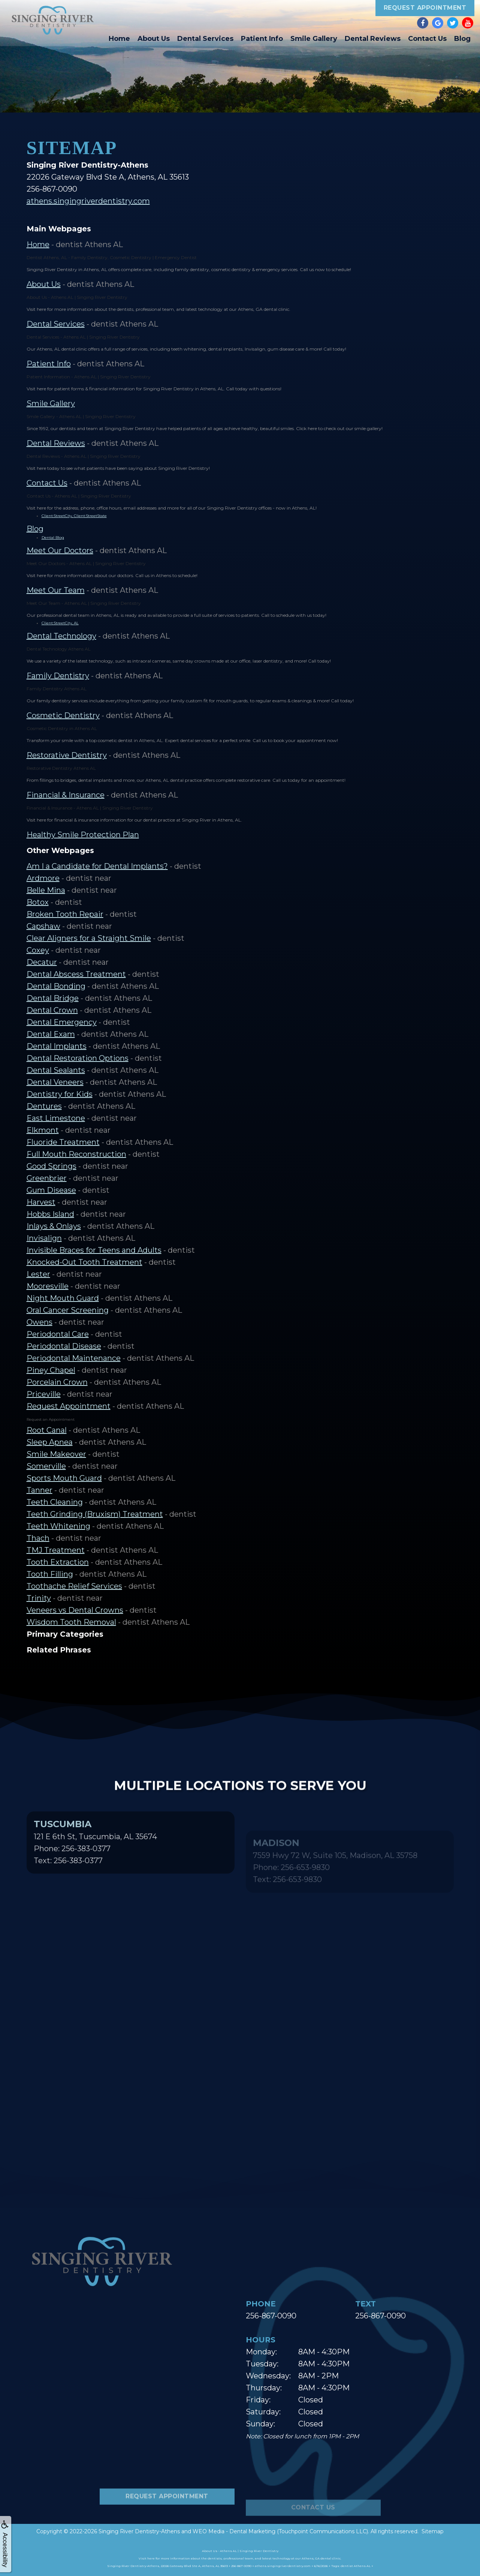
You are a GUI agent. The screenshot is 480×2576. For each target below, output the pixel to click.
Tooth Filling (50, 1574)
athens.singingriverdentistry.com (88, 200)
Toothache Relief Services (74, 1586)
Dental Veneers (55, 1082)
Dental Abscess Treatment (76, 974)
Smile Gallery (313, 38)
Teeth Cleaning (55, 1502)
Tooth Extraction (58, 1562)
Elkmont (43, 1130)
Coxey (38, 950)
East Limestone (56, 1118)
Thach (38, 1538)
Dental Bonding (56, 986)
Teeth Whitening (58, 1526)
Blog (462, 38)
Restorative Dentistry (67, 755)
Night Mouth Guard (63, 1298)
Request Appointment (425, 7)
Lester (38, 1274)
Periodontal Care (58, 1334)
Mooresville (48, 1286)
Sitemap (433, 2531)
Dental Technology (61, 635)
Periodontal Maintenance (74, 1358)
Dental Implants (57, 1046)
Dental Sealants (56, 1070)
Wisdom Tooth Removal (71, 1622)
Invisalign (44, 1238)
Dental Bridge (53, 998)
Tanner (39, 1490)
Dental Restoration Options (78, 1058)
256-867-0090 (271, 2315)
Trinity (39, 1598)
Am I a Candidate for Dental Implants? (97, 866)
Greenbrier (47, 1178)
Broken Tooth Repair (65, 914)
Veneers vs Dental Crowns (75, 1610)
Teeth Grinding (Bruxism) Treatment (95, 1514)
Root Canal (47, 1430)
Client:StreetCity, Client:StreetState (74, 515)
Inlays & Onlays (54, 1226)
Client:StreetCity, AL (60, 623)
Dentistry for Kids (60, 1094)
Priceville (44, 1394)
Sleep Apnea (50, 1442)
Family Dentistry (58, 675)
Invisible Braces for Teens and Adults (94, 1250)
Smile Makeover (56, 1454)
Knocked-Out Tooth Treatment (84, 1262)
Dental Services (205, 38)
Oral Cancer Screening (68, 1310)
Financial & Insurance (66, 794)
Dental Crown (52, 1010)
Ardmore (43, 878)
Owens (39, 1322)
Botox (38, 902)
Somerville (46, 1466)
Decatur (42, 962)
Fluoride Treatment (63, 1142)
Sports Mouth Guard (64, 1478)
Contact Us (427, 38)
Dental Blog (53, 537)
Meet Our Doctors (60, 550)
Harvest (41, 1202)
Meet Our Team (56, 590)
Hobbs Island (50, 1214)
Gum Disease (51, 1190)
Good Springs (51, 1166)
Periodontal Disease (64, 1346)
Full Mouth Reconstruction (76, 1154)
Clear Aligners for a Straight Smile (89, 938)
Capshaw (43, 926)
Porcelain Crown (57, 1382)
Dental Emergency (62, 1022)
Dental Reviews (373, 38)
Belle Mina (46, 890)
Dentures (44, 1106)
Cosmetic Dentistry (63, 715)
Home (119, 38)
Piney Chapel (51, 1370)
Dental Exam (51, 1034)
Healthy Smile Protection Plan (83, 834)
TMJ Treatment (56, 1550)
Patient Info (262, 38)
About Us (154, 38)
